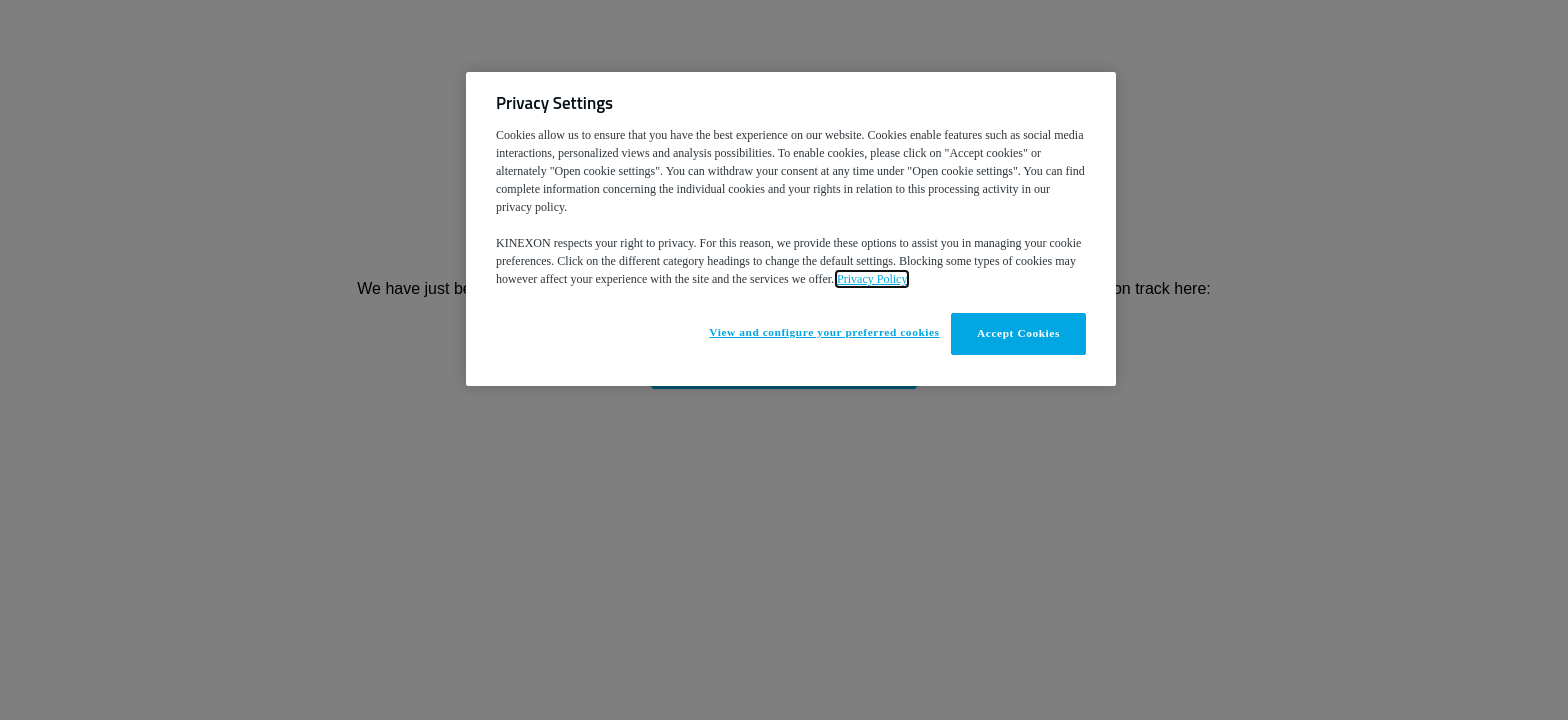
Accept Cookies (1018, 333)
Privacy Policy (872, 279)
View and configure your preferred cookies (824, 332)
